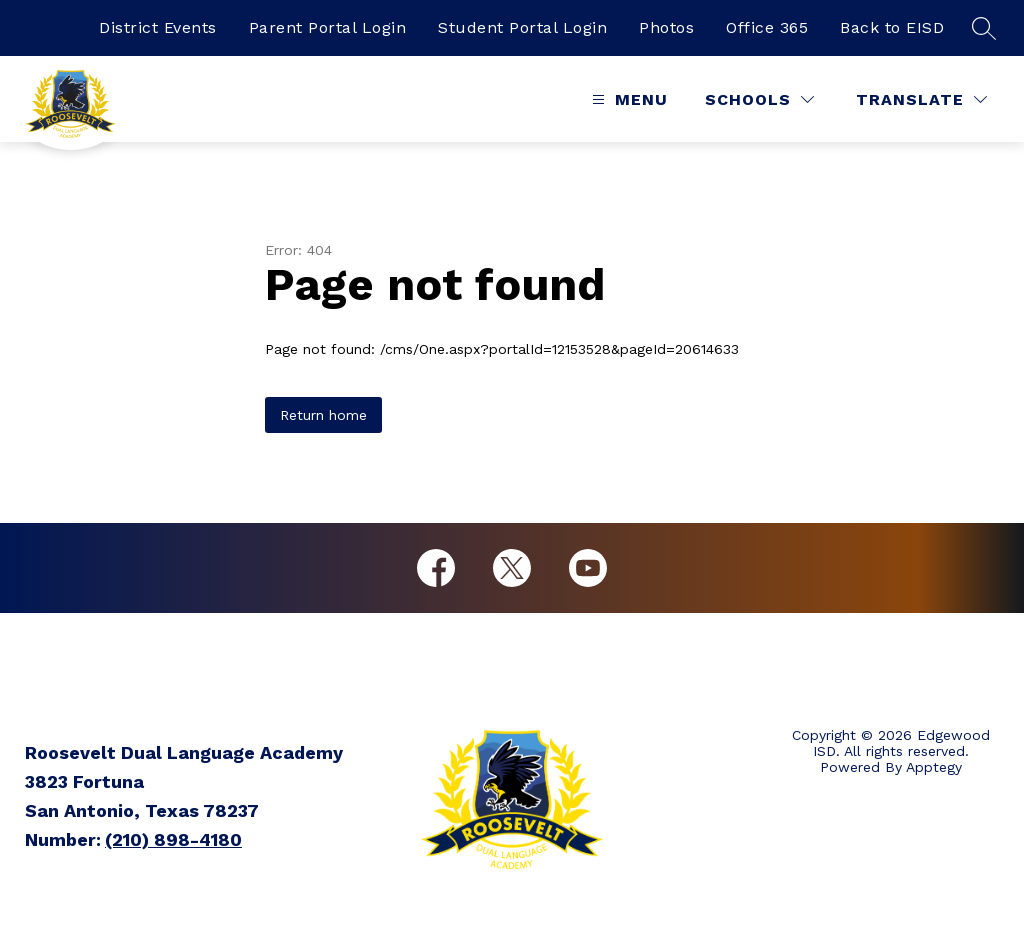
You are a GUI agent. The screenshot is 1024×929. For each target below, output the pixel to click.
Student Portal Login (522, 27)
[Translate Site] (921, 99)
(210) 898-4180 (173, 839)
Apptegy (934, 767)
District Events (158, 27)
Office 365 (767, 27)
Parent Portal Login (328, 27)
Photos (666, 27)
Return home (323, 415)
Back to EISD (892, 27)
